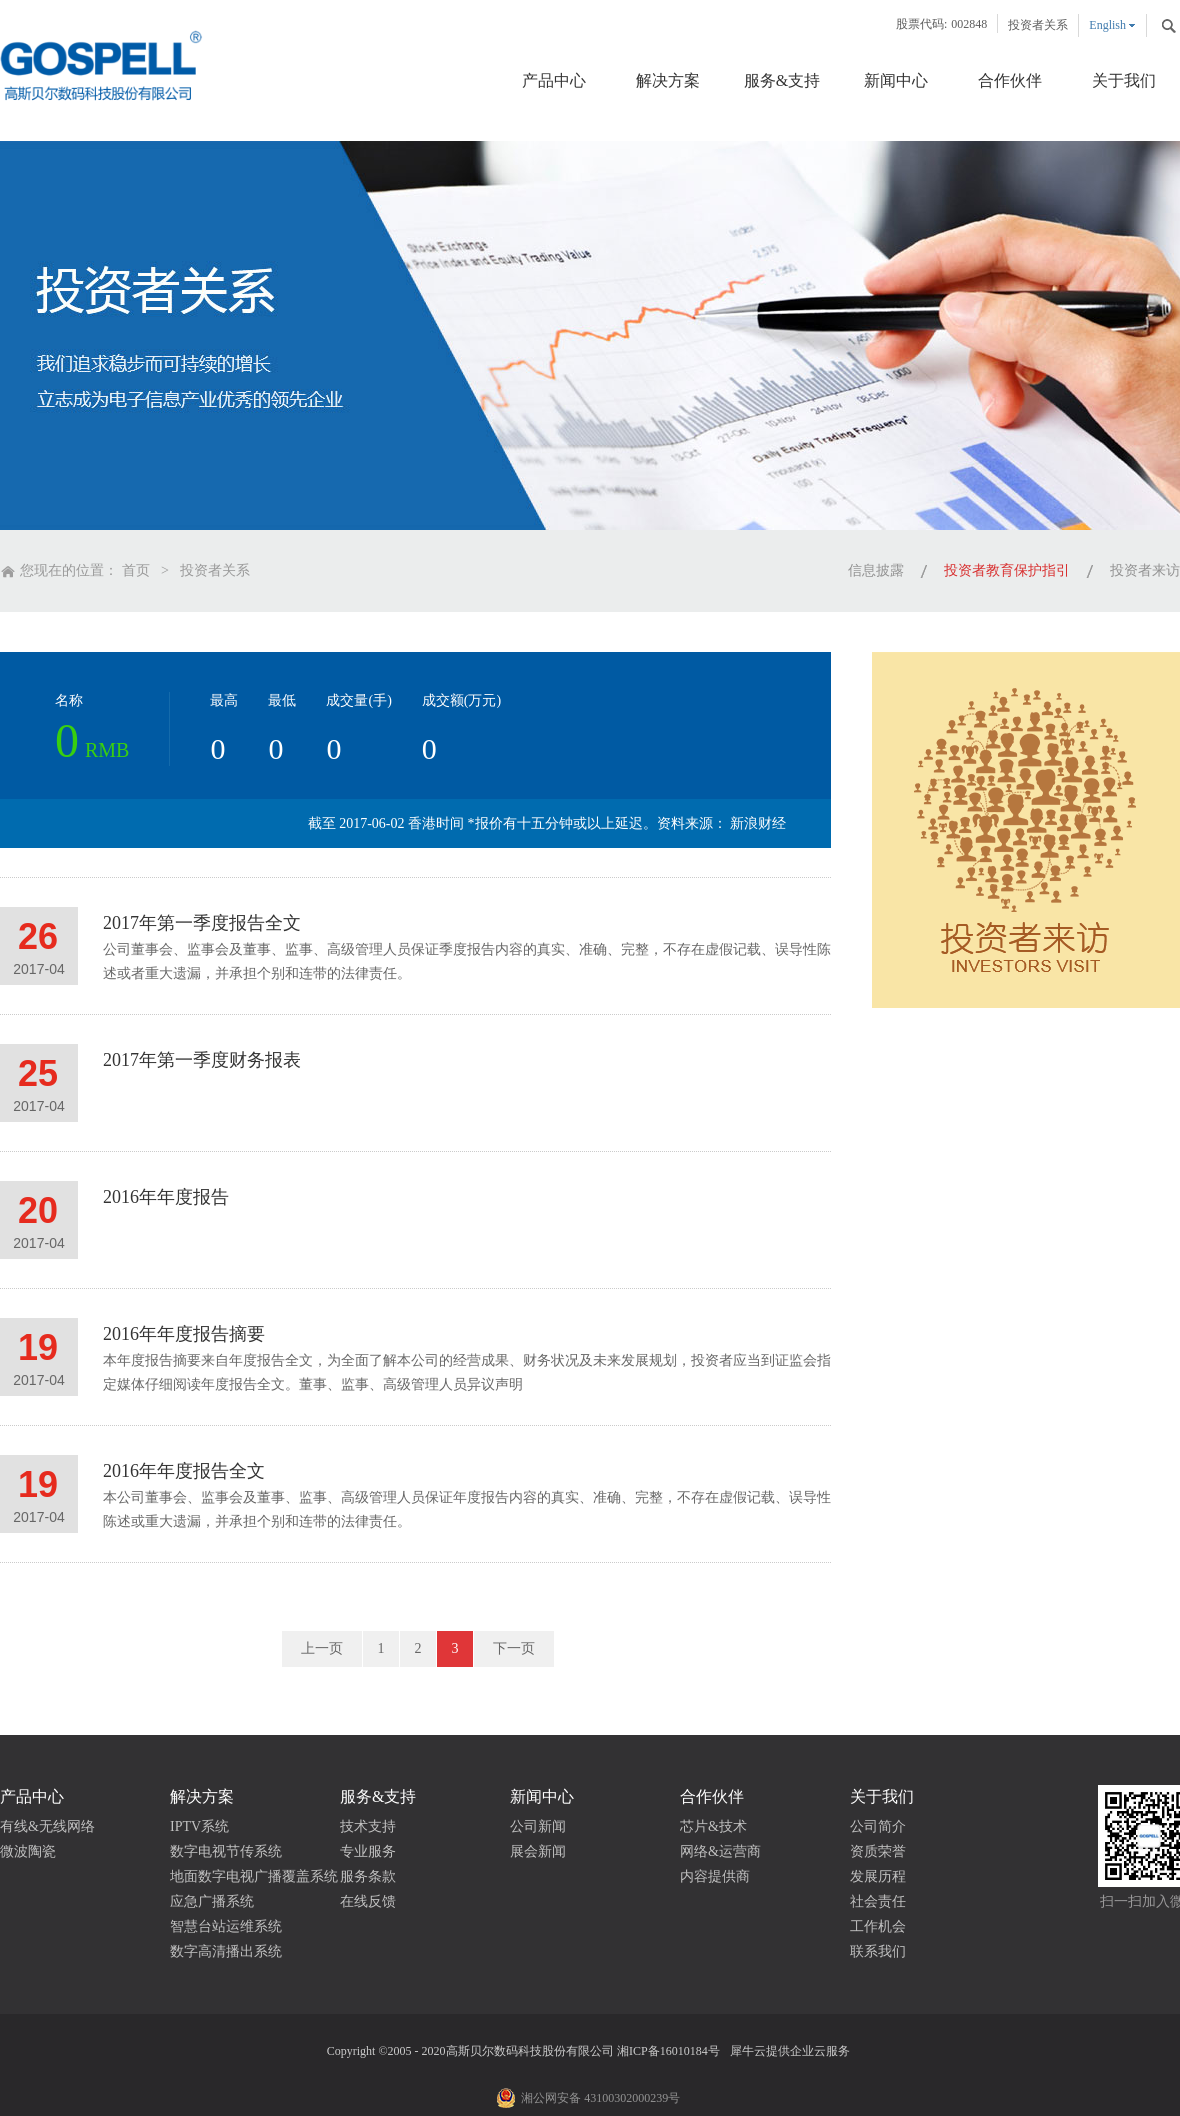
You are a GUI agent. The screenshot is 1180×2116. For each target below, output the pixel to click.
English (1107, 25)
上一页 (322, 1648)
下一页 (514, 1648)
